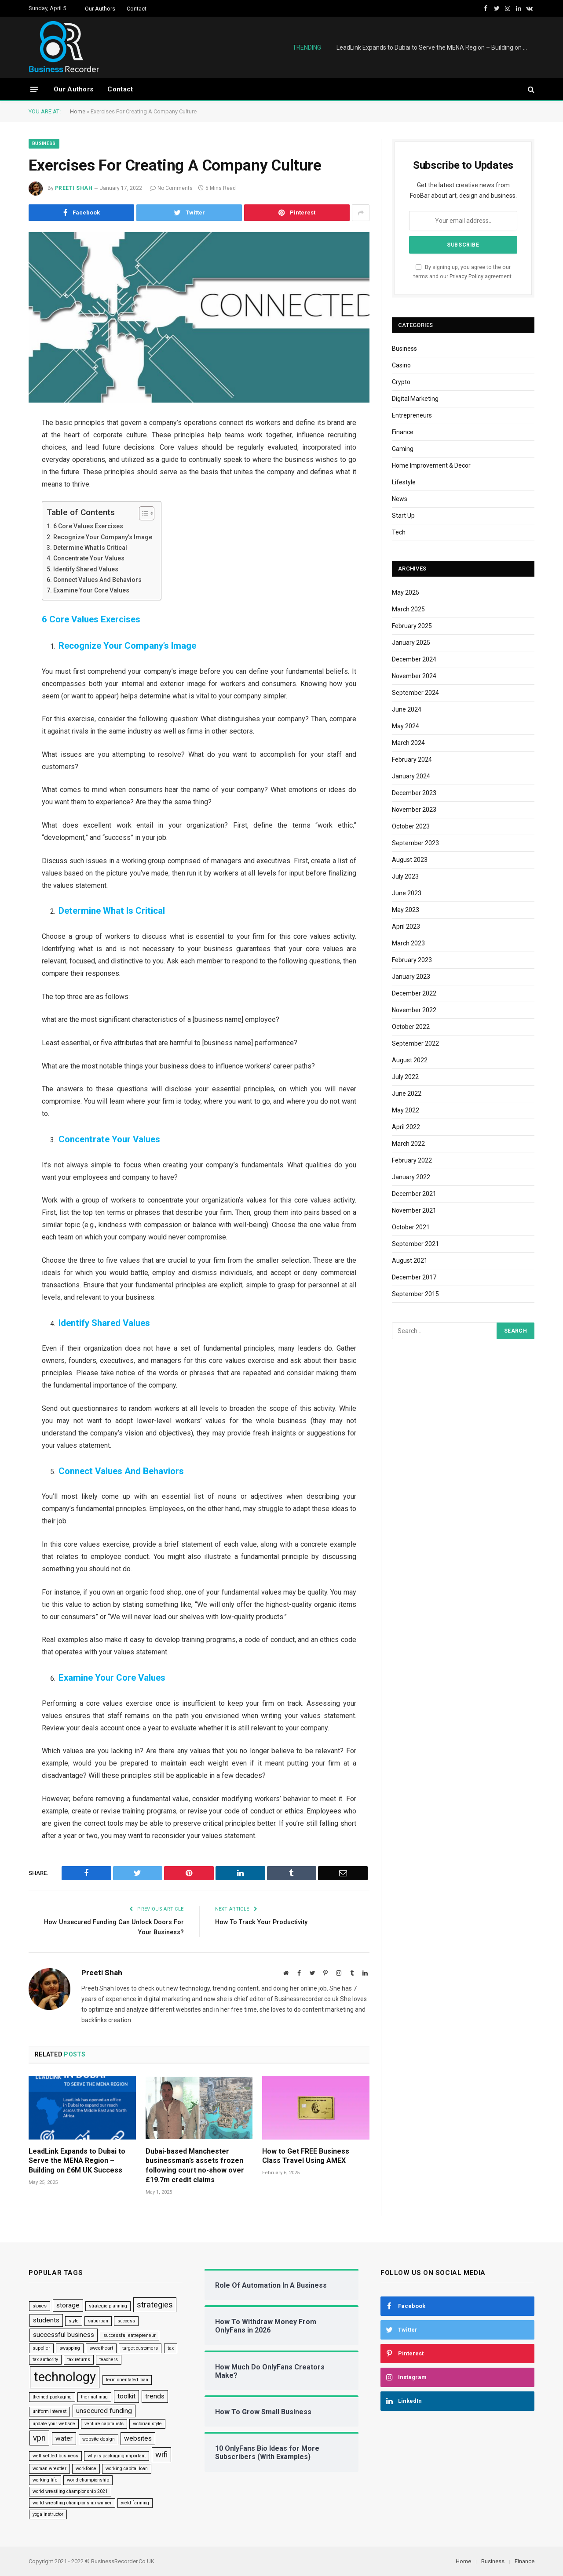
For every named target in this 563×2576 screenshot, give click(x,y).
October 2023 (411, 826)
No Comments (171, 188)
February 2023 (412, 959)
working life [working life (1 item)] (45, 2480)
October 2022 (411, 1026)
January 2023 (411, 976)
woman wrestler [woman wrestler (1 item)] (49, 2468)
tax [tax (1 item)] (171, 2348)
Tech (399, 532)
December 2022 (414, 993)
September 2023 (415, 843)
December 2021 (414, 1193)
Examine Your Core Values (92, 590)
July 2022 (405, 1076)
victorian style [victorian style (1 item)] (147, 2424)
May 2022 (405, 1110)
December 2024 (414, 659)
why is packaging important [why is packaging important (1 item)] (117, 2456)
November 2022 (414, 1010)
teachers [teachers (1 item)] (108, 2359)
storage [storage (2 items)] (68, 2305)
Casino (401, 365)
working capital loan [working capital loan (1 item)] (127, 2468)
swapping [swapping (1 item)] (69, 2348)
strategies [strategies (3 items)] (155, 2305)
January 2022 (411, 1177)
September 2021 (415, 1243)
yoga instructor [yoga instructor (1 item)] (48, 2514)
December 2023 (414, 792)
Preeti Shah (73, 188)
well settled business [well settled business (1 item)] (55, 2456)
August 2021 (410, 1260)
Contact (136, 8)
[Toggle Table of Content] (145, 513)
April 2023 (406, 926)
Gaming (402, 448)
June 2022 (406, 1093)
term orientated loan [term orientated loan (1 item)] (127, 2379)
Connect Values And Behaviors (99, 580)
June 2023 (406, 893)
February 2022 (412, 1160)
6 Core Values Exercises (89, 526)
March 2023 (408, 943)
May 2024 (405, 726)
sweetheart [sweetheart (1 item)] (101, 2348)
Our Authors (100, 8)
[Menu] (34, 89)
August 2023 (410, 859)
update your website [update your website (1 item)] (54, 2424)
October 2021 (411, 1227)
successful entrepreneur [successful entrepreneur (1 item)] (129, 2335)
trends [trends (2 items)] (155, 2396)
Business (44, 143)
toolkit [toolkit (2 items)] (126, 2396)
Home (77, 111)
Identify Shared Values (86, 569)
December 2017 (414, 1277)
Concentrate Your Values (90, 558)
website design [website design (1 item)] (98, 2439)
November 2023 (414, 809)
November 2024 (414, 675)
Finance (402, 432)
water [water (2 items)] (64, 2438)
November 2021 (414, 1210)
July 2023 (405, 876)
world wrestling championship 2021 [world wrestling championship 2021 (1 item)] (70, 2491)
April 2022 (406, 1126)
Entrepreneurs (412, 415)
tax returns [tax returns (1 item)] (78, 2359)
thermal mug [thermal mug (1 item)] (94, 2396)
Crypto (401, 381)
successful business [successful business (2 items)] (63, 2335)
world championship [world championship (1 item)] (88, 2480)
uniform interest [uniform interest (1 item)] (49, 2411)
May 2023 (405, 909)
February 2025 (412, 625)
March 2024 (408, 742)
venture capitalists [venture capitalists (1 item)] (104, 2424)
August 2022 (410, 1060)
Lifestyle (404, 482)
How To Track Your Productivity (263, 1922)
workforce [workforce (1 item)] (86, 2468)
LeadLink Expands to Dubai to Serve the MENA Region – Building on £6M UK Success (435, 47)
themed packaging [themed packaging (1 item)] (52, 2396)
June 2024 (406, 709)
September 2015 (415, 1293)
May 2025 (405, 592)
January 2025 (411, 642)
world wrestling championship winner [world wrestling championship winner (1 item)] (72, 2503)
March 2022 (408, 1143)
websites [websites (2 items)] (138, 2438)
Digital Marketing (415, 398)
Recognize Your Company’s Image (104, 537)
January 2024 (411, 776)
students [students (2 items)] (46, 2320)
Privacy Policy (466, 276)
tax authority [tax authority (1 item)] (45, 2359)
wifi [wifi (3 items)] (161, 2455)
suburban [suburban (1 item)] (98, 2321)
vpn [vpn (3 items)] (39, 2438)
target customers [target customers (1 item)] (140, 2348)
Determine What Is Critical (92, 548)
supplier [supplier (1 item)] (41, 2348)
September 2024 (415, 692)
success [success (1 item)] (126, 2321)
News (399, 498)
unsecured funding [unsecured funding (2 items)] (104, 2411)
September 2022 (415, 1043)
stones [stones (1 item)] (40, 2306)
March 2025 (408, 609)
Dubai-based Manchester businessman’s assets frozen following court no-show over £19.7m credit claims (195, 2165)
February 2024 (412, 759)
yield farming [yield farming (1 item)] (135, 2503)
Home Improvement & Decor (431, 465)
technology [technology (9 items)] (64, 2376)
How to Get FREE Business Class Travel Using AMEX (305, 2156)
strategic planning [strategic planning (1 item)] (108, 2306)
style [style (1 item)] (74, 2321)
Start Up (403, 515)
